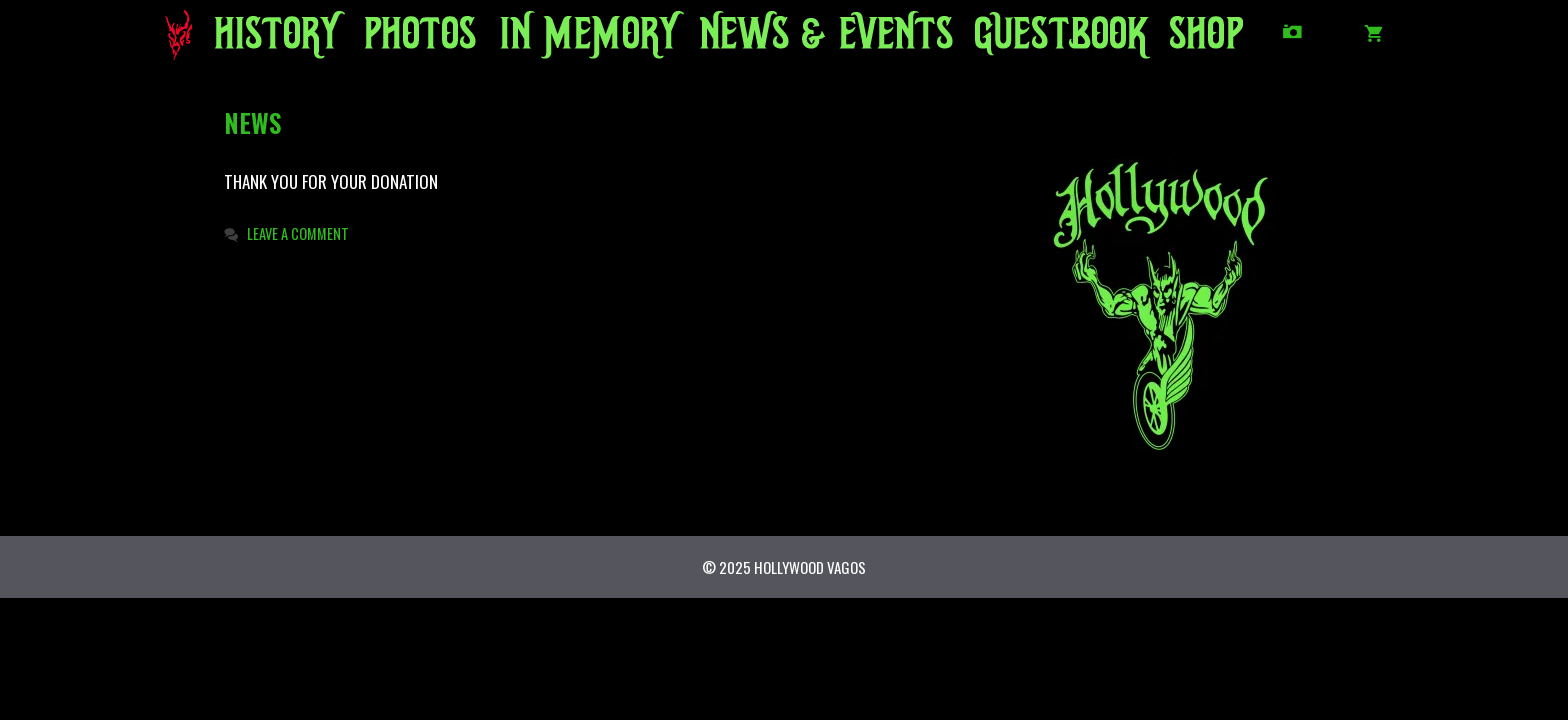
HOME (186, 39)
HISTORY (271, 39)
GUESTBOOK (1049, 39)
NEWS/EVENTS (791, 39)
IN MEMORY (572, 39)
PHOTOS (415, 39)
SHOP (1204, 39)
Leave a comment (298, 233)
